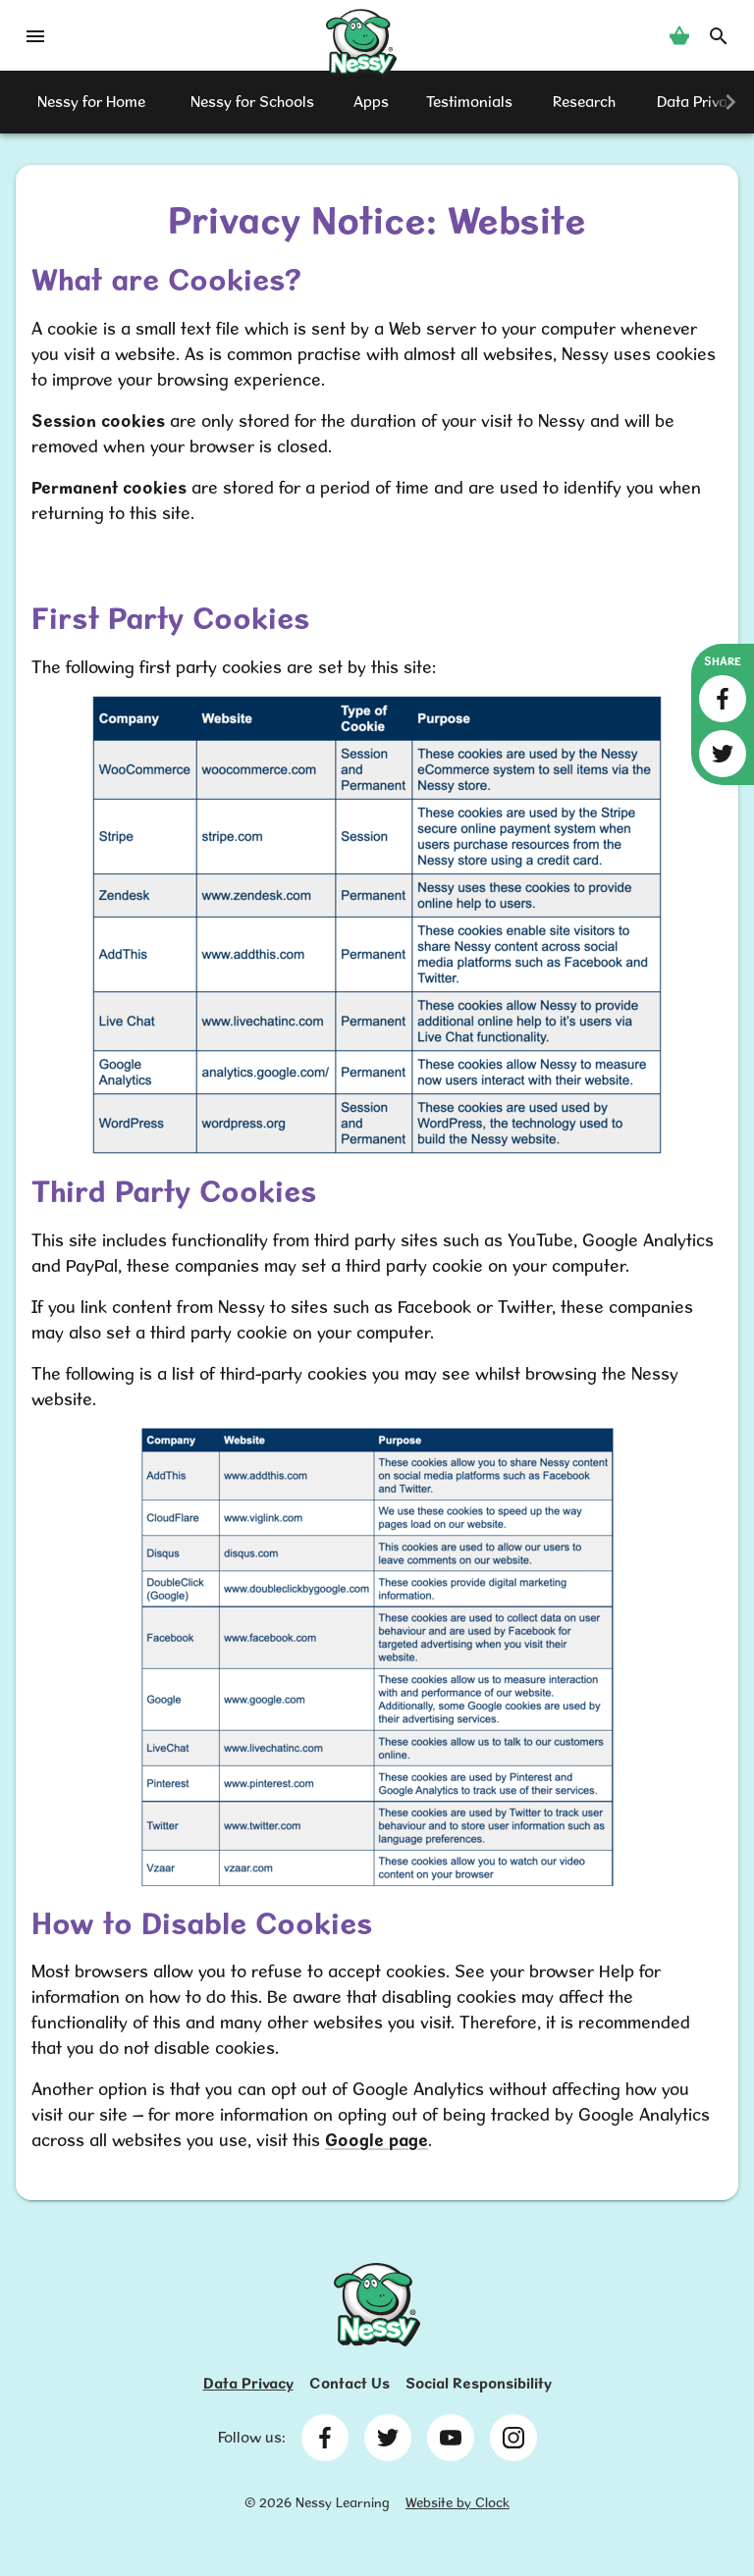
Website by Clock (457, 2502)
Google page (376, 2139)
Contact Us (349, 2383)
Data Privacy (248, 2383)
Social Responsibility (478, 2383)
